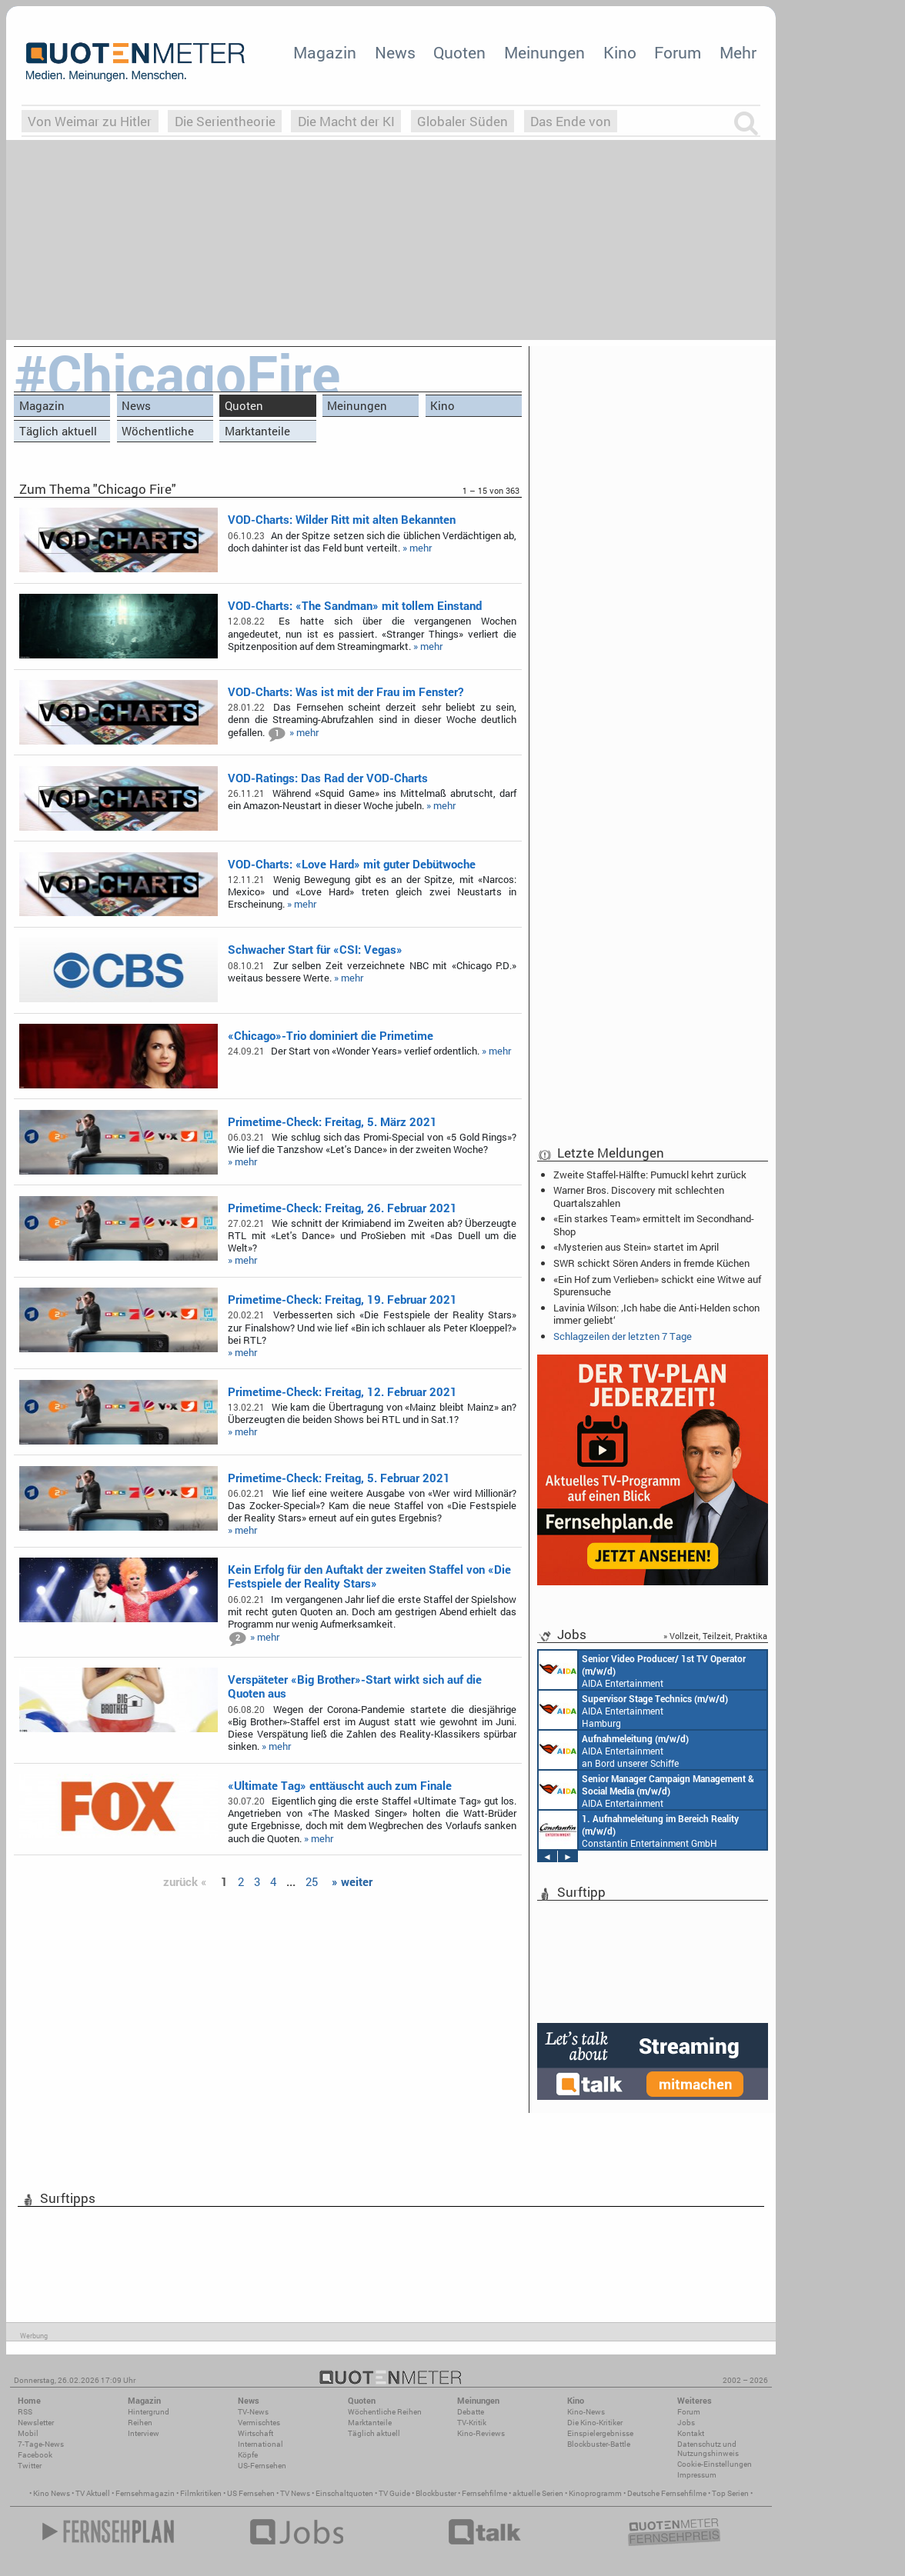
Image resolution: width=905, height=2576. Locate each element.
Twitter (30, 2466)
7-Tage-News (41, 2444)
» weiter (352, 1881)
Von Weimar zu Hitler (90, 121)
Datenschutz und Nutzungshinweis (708, 2448)
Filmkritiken (201, 2493)
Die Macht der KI (346, 121)
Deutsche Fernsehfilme (666, 2493)
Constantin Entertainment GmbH (639, 1830)
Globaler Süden (462, 121)
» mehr (417, 548)
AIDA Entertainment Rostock (646, 1790)
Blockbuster (436, 2493)
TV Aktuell (92, 2493)
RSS (25, 2412)
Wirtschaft (255, 2433)
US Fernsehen (251, 2493)
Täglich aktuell (58, 430)
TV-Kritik (471, 2423)
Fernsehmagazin (145, 2493)
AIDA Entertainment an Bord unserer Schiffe (642, 1670)
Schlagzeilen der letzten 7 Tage (622, 1336)
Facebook (35, 2455)
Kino (619, 52)
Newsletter (36, 2423)
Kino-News (586, 2412)
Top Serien (730, 2493)
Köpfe (248, 2455)
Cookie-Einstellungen (714, 2464)
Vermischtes (259, 2423)
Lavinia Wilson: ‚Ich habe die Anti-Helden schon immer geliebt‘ (656, 1314)
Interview (143, 2433)
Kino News (51, 2493)
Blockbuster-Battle (598, 2444)
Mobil (28, 2433)
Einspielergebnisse (600, 2433)
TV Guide (394, 2493)
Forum (677, 52)
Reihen (140, 2423)
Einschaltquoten (344, 2493)
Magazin (324, 52)
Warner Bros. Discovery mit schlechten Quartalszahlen (638, 1196)
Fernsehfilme (484, 2493)
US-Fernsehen (262, 2466)
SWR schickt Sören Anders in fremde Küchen (651, 1263)
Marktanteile (257, 430)
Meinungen (544, 52)
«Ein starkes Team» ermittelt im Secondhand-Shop (653, 1224)
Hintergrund (148, 2412)
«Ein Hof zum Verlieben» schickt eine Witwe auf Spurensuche (657, 1285)
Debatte (470, 2412)
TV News (295, 2493)
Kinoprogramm (595, 2493)
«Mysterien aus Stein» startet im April (636, 1247)
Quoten (459, 52)
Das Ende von (570, 121)
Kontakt (690, 2433)
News (395, 52)
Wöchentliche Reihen (158, 432)
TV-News (253, 2412)
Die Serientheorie (225, 121)
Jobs (686, 2423)
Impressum (696, 2475)
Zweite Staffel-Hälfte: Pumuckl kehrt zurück (649, 1174)
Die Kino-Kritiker (595, 2423)
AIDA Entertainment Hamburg (633, 1710)
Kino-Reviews (481, 2433)
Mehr (738, 52)
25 (312, 1881)
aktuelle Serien (538, 2493)
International (260, 2444)
